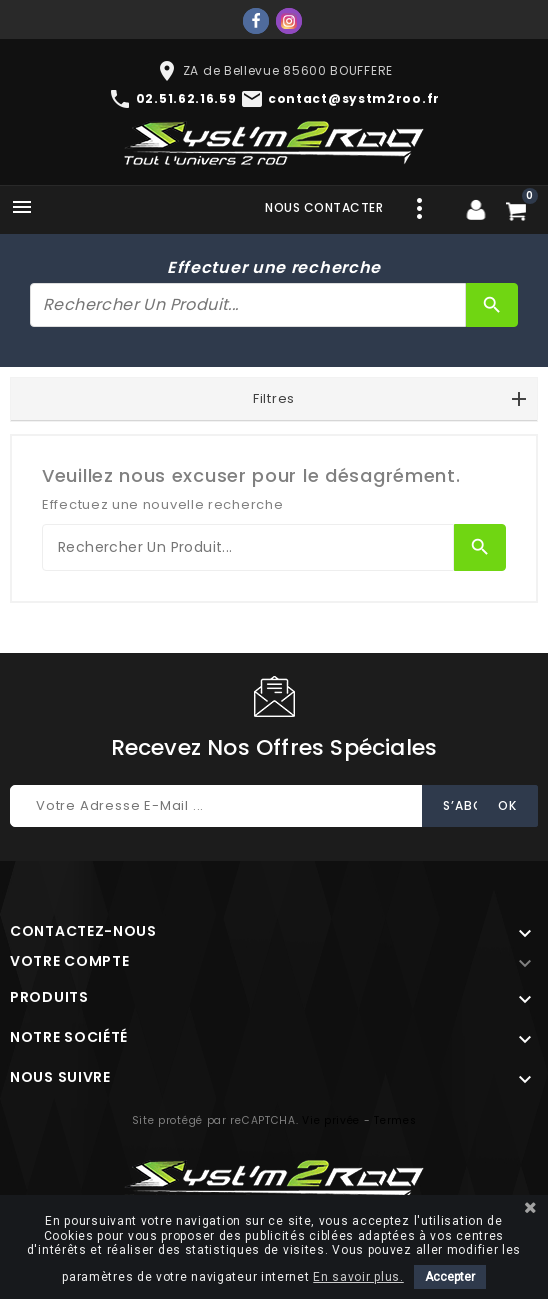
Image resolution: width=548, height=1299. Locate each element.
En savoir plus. (358, 1277)
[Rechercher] (248, 305)
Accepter (450, 1277)
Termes (395, 1120)
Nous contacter (324, 207)
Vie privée (331, 1120)
